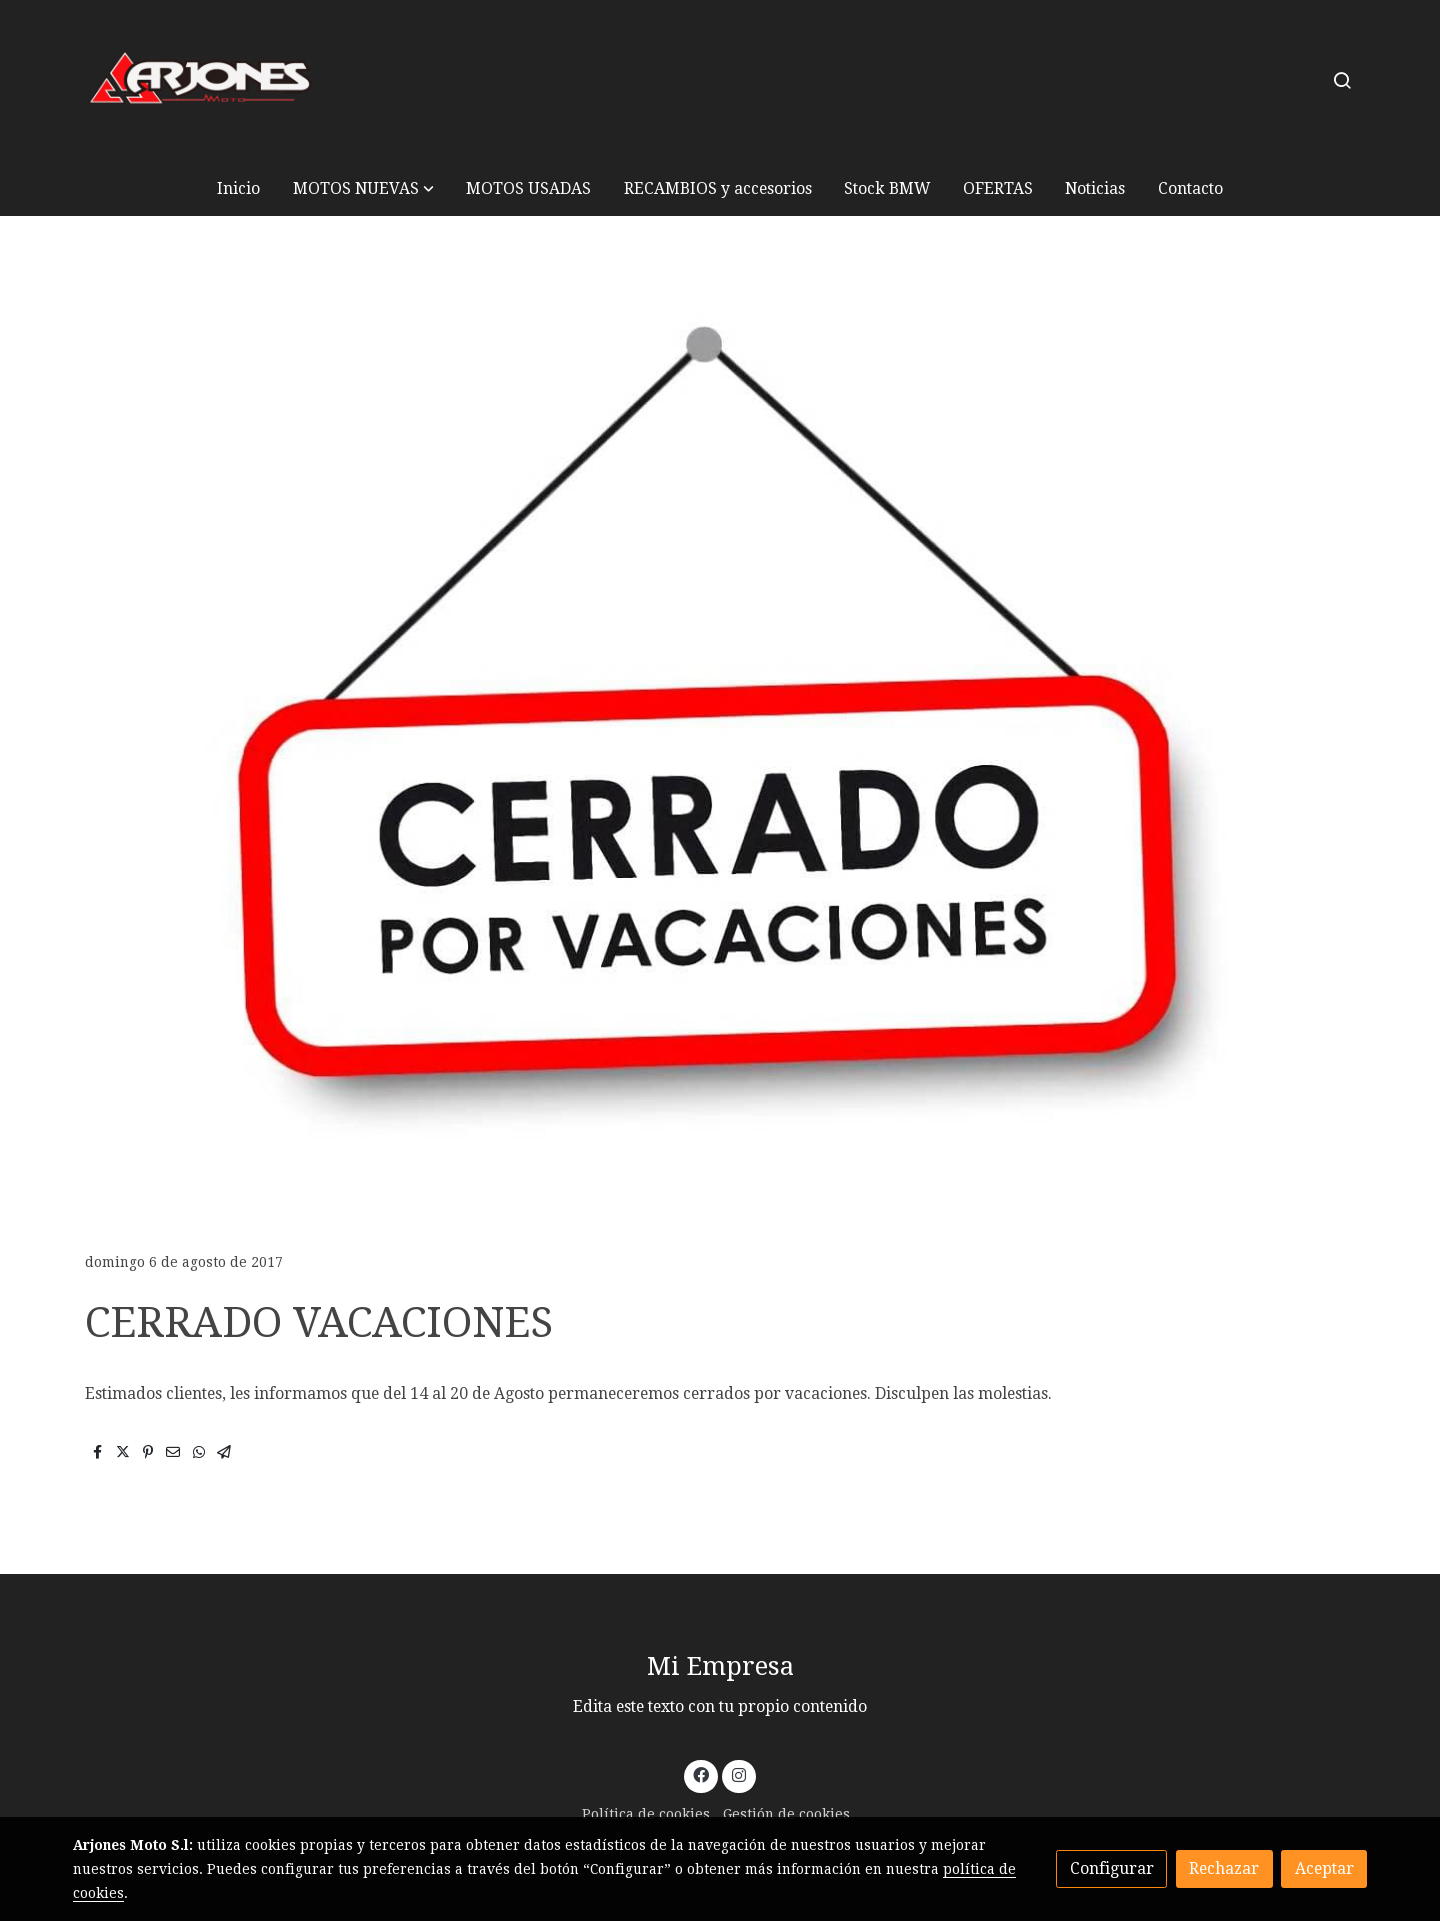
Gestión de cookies (786, 1814)
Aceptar (1324, 1868)
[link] (201, 80)
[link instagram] (738, 1774)
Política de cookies (646, 1814)
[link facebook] (701, 1774)
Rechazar (1224, 1868)
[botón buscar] (1342, 80)
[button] (363, 188)
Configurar (1112, 1868)
